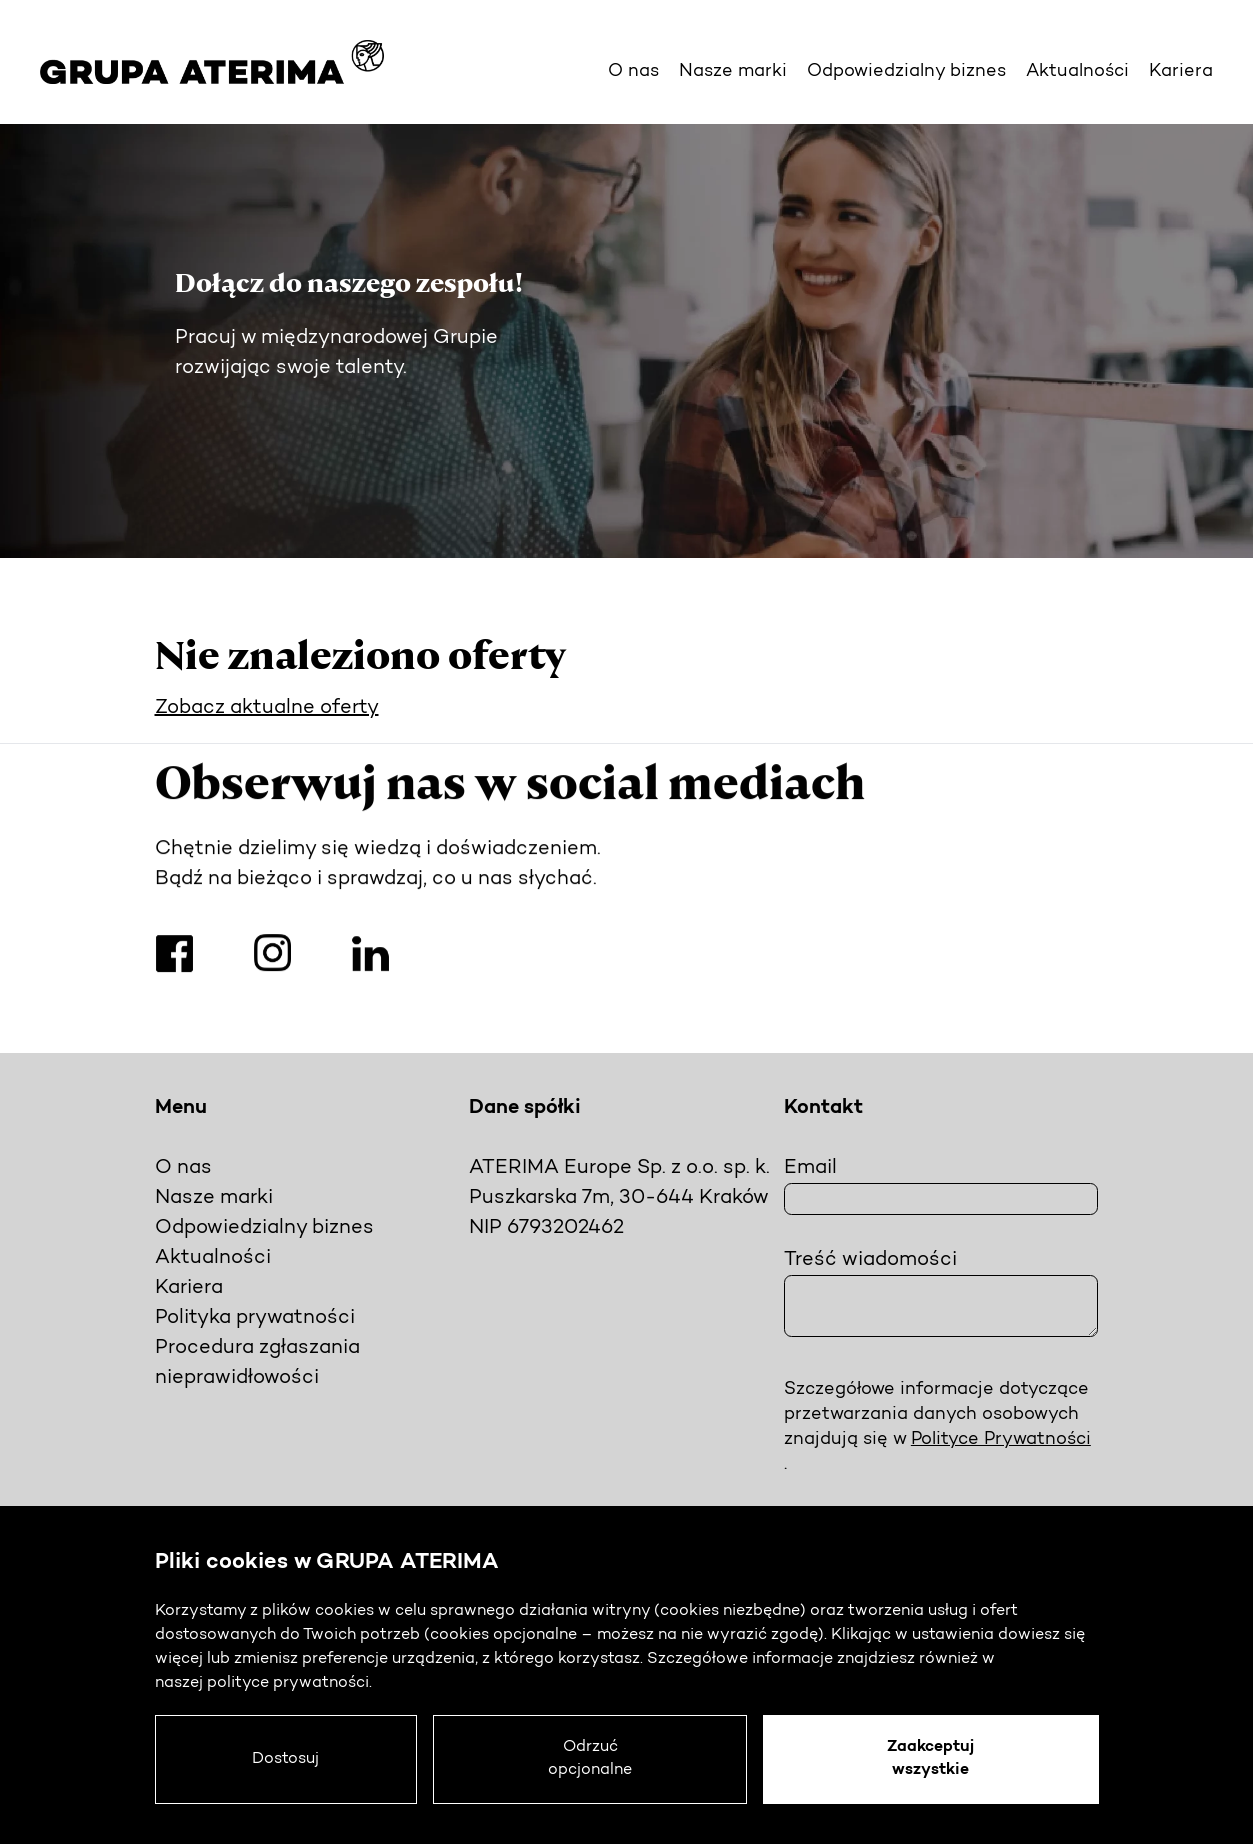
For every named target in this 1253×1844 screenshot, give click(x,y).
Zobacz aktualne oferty (267, 708)
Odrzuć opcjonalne (595, 1759)
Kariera (1181, 71)
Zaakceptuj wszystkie (932, 1759)
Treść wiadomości (870, 1260)
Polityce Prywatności (1001, 1439)
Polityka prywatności (255, 1318)
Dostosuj (289, 1759)
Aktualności (1077, 71)
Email (810, 1168)
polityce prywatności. (289, 1682)
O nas (633, 71)
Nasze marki (733, 71)
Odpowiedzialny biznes (906, 71)
